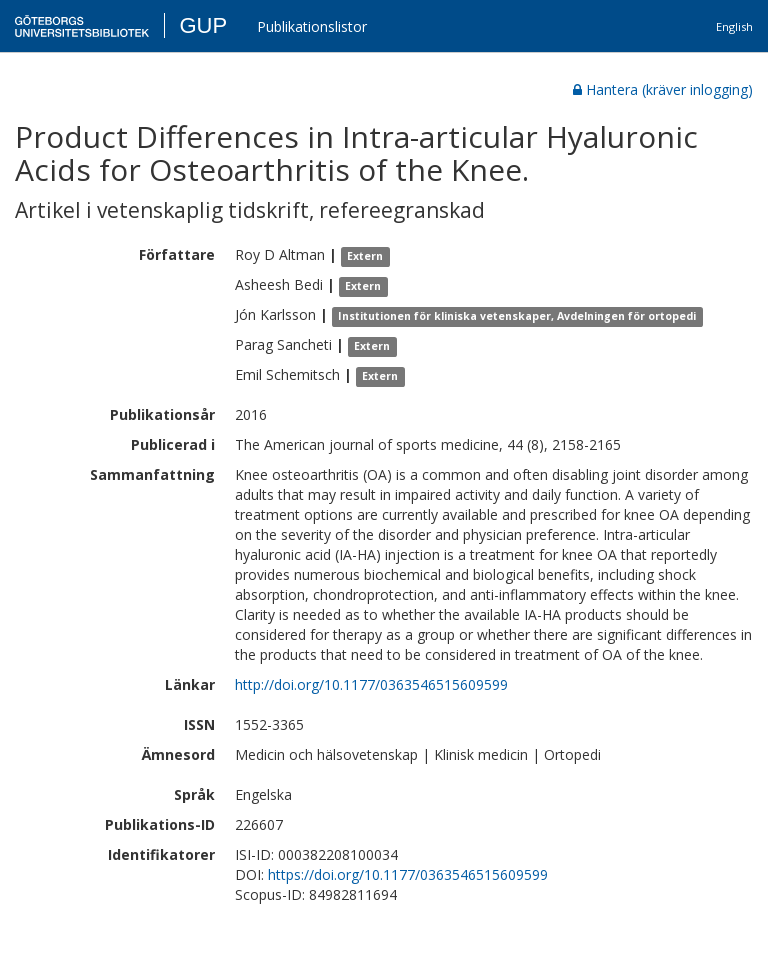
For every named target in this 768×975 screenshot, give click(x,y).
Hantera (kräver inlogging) (663, 89)
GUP (203, 25)
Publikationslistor (312, 26)
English (734, 26)
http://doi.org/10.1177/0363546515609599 (371, 684)
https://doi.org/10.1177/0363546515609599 (408, 874)
